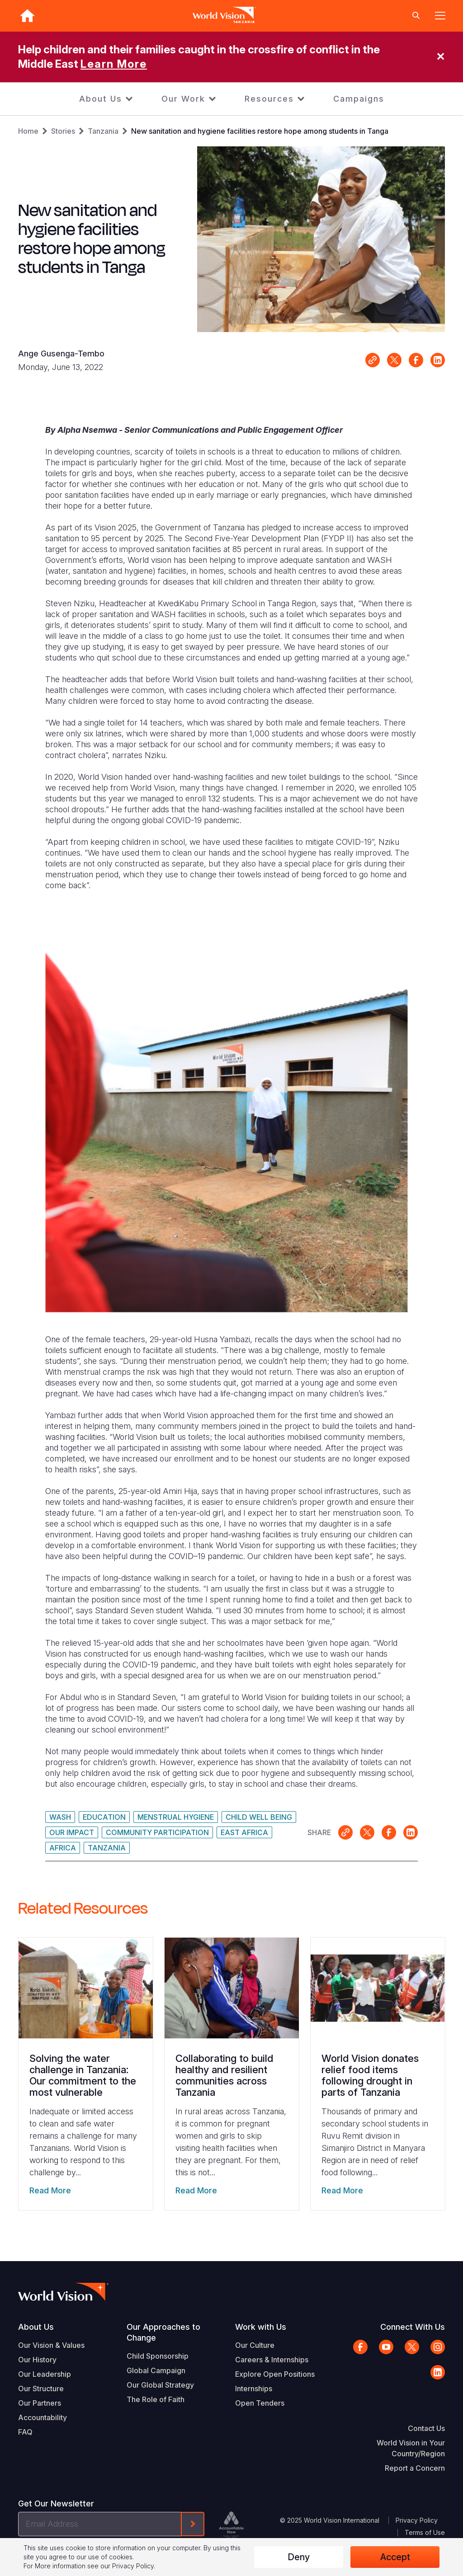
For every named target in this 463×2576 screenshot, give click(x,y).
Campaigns (358, 98)
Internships (253, 2388)
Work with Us (260, 2327)
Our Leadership (44, 2374)
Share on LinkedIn (437, 360)
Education (104, 1817)
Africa (62, 1847)
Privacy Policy (417, 2520)
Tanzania (103, 131)
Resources (269, 98)
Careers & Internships (271, 2359)
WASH (60, 1817)
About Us (100, 98)
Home (28, 131)
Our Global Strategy (160, 2384)
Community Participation (157, 1832)
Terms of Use (425, 2532)
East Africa (244, 1832)
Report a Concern (415, 2468)
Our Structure (41, 2388)
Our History (37, 2359)
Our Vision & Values (51, 2345)
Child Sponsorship (158, 2356)
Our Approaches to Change (163, 2332)
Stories (63, 131)
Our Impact (71, 1832)
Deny (299, 2557)
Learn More (113, 63)
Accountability (42, 2417)
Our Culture (254, 2345)
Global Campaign (156, 2370)
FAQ (25, 2431)
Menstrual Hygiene (175, 1817)
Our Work (183, 98)
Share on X (394, 360)
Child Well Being (259, 1817)
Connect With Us (412, 2327)
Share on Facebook (416, 360)
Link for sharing (372, 360)
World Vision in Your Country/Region (411, 2448)
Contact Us (426, 2428)
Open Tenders (259, 2402)
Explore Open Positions (275, 2374)
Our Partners (39, 2402)
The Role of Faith (155, 2399)
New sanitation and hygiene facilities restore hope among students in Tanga (259, 131)
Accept (395, 2557)
